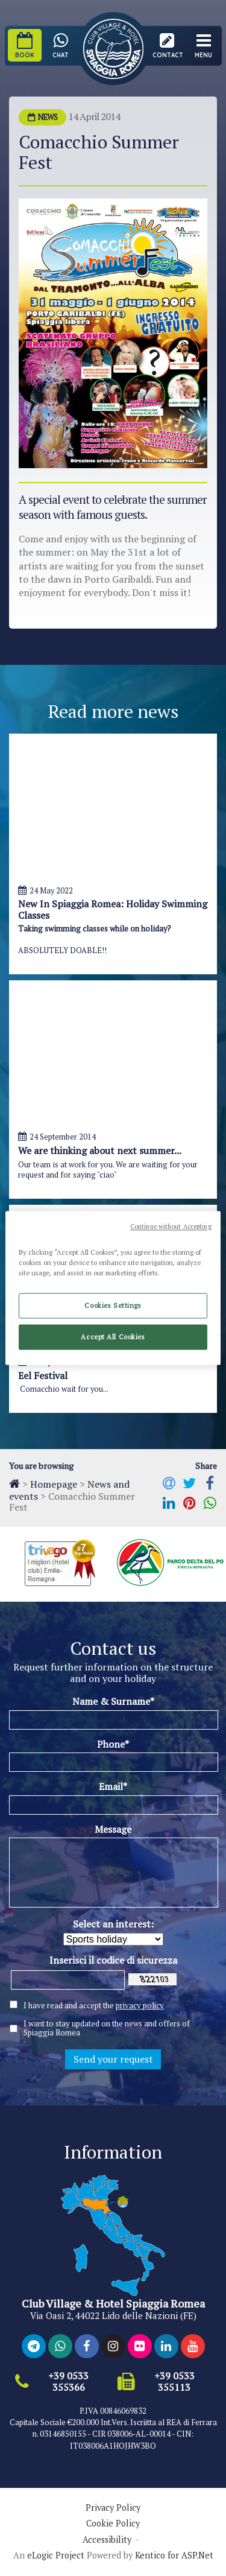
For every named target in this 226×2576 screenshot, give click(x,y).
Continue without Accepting (171, 1226)
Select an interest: (113, 1923)
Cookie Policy (113, 2523)
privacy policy (140, 2005)
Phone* (113, 1744)
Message (113, 1829)
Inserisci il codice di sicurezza (113, 1960)
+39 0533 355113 (174, 2381)
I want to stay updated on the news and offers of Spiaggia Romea (107, 2028)
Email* (113, 1786)
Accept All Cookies (113, 1337)
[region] (112, 1288)
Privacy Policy (113, 2508)
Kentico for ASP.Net (174, 2555)
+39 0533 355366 (68, 2381)
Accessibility (107, 2540)
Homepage (53, 1484)
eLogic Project (55, 2555)
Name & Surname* (113, 1701)
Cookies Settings (112, 1305)
